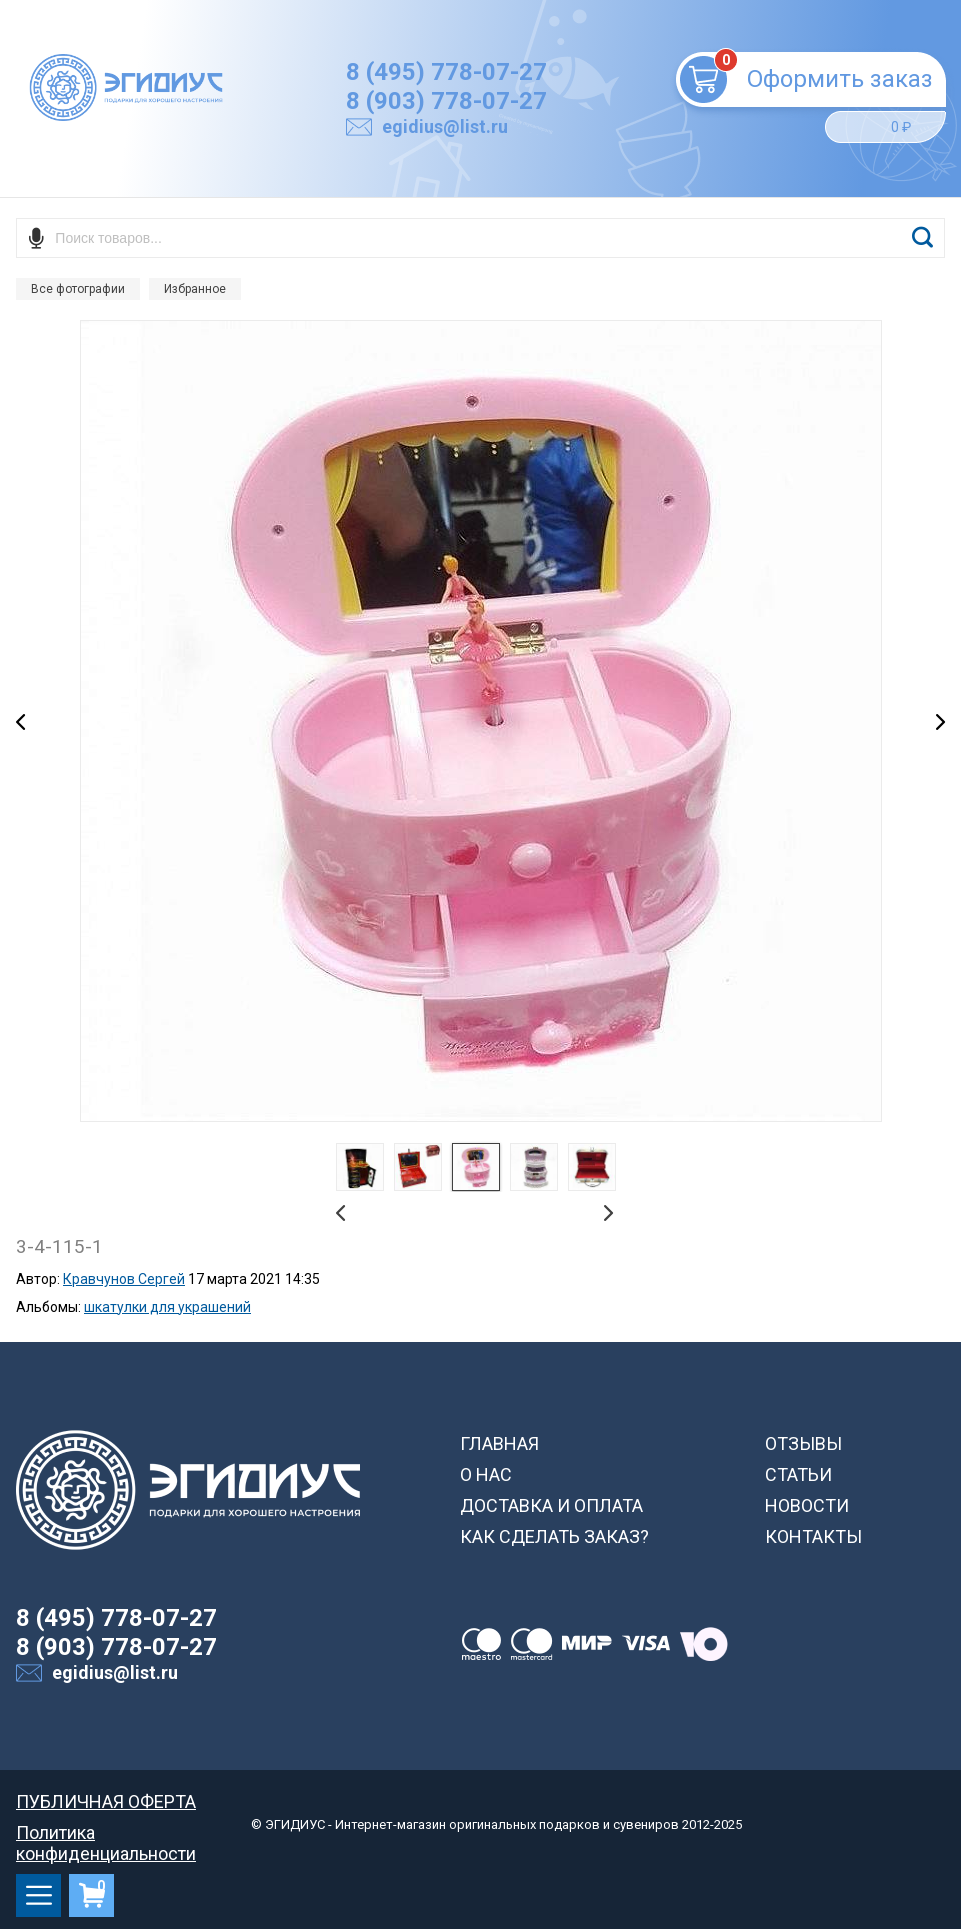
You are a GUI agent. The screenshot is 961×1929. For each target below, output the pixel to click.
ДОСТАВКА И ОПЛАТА (551, 1505)
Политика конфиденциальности (106, 1832)
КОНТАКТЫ (813, 1536)
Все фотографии (78, 289)
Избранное (195, 289)
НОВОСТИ (807, 1505)
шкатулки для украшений (167, 1307)
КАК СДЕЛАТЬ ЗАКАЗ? (554, 1536)
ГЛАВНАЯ (499, 1443)
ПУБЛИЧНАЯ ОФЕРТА (106, 1801)
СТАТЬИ (798, 1474)
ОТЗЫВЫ (803, 1443)
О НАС (486, 1474)
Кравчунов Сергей (124, 1279)
